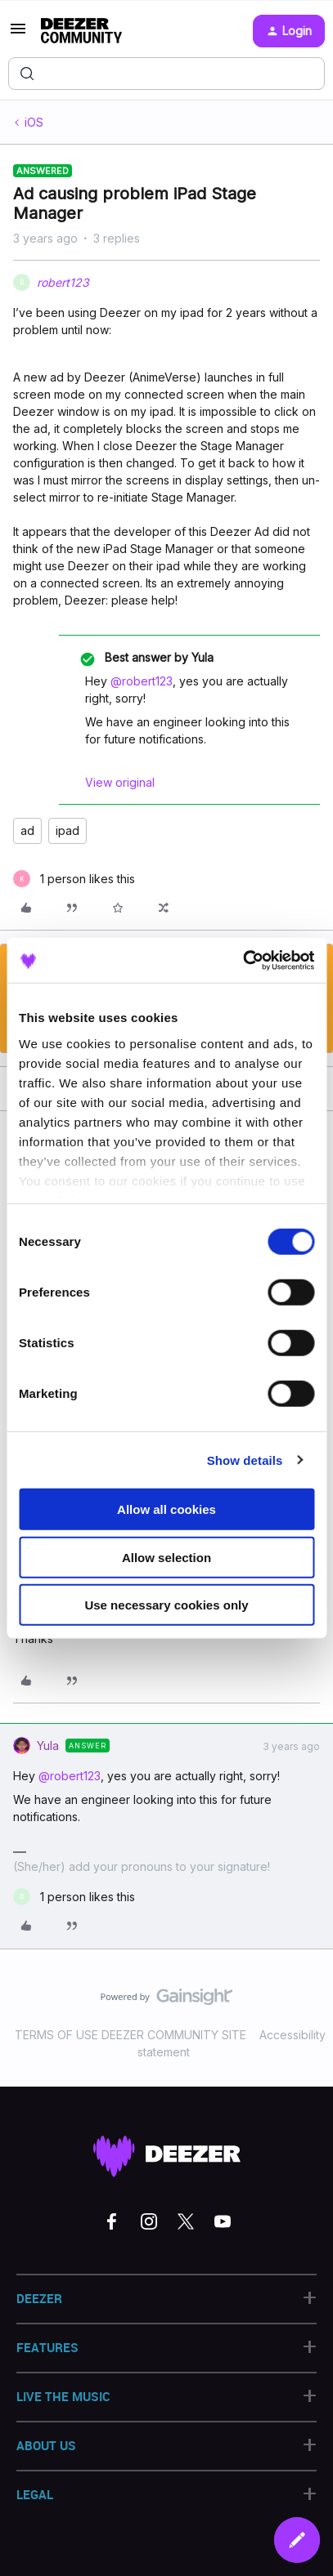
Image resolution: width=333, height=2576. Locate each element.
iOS (34, 122)
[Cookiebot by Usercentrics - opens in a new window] (242, 960)
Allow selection (166, 1557)
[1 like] (74, 878)
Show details (245, 1460)
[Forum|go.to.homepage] (81, 31)
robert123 (63, 282)
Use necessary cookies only (166, 1605)
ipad (67, 830)
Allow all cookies (166, 1509)
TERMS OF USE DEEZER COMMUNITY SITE (130, 2035)
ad (27, 830)
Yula (48, 1745)
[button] (18, 34)
